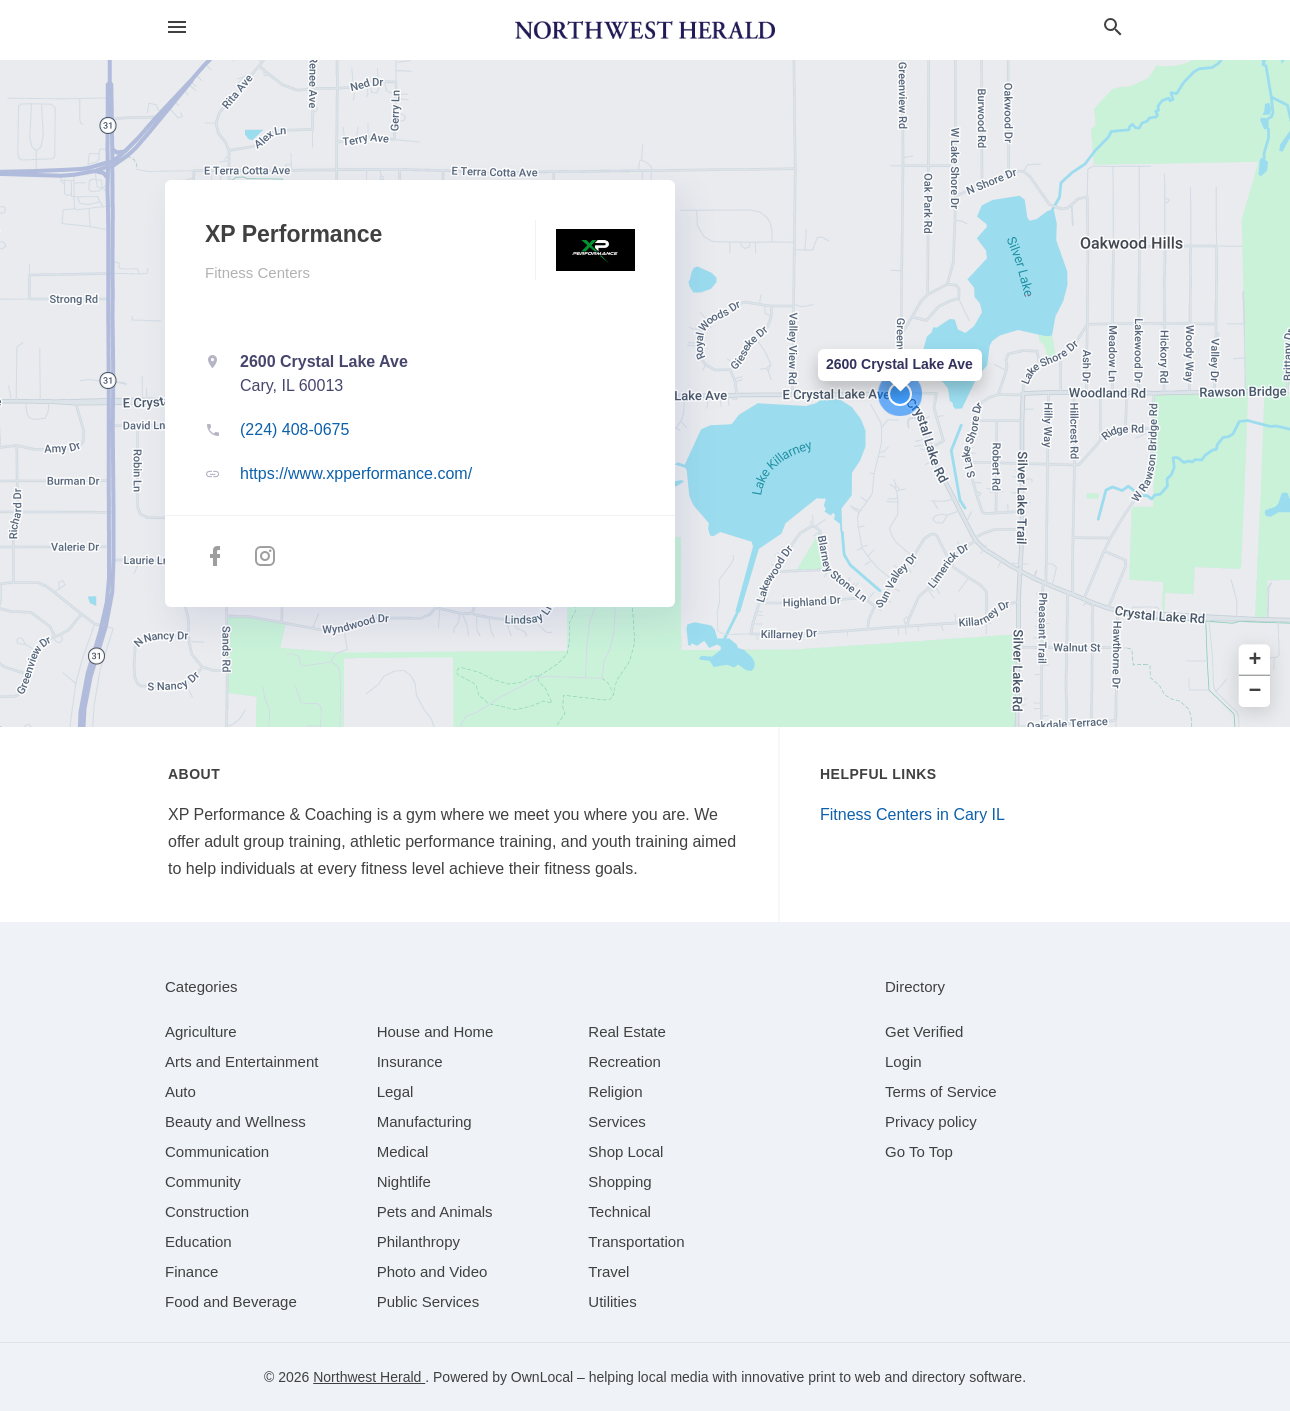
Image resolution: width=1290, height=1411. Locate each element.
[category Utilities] (612, 1301)
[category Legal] (395, 1091)
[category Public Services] (428, 1301)
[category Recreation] (624, 1061)
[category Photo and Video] (432, 1271)
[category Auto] (180, 1091)
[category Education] (198, 1241)
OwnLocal (542, 1377)
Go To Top (919, 1151)
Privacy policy (931, 1121)
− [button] (1255, 691)
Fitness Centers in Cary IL (912, 814)
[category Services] (617, 1121)
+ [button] (1255, 660)
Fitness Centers (257, 272)
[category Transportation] (636, 1241)
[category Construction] (207, 1211)
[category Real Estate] (627, 1031)
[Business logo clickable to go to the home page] (645, 30)
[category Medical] (403, 1151)
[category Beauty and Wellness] (235, 1121)
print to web (844, 1377)
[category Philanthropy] (418, 1241)
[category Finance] (191, 1271)
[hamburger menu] (177, 27)
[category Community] (203, 1181)
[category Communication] (217, 1151)
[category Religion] (615, 1091)
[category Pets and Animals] (435, 1211)
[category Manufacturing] (424, 1121)
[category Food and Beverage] (231, 1301)
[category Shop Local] (625, 1151)
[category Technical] (619, 1211)
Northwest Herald (369, 1377)
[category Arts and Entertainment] (241, 1061)
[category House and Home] (435, 1031)
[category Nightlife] (404, 1181)
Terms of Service (941, 1091)
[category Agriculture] (201, 1031)
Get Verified (924, 1031)
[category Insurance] (410, 1061)
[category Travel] (608, 1271)
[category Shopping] (619, 1181)
